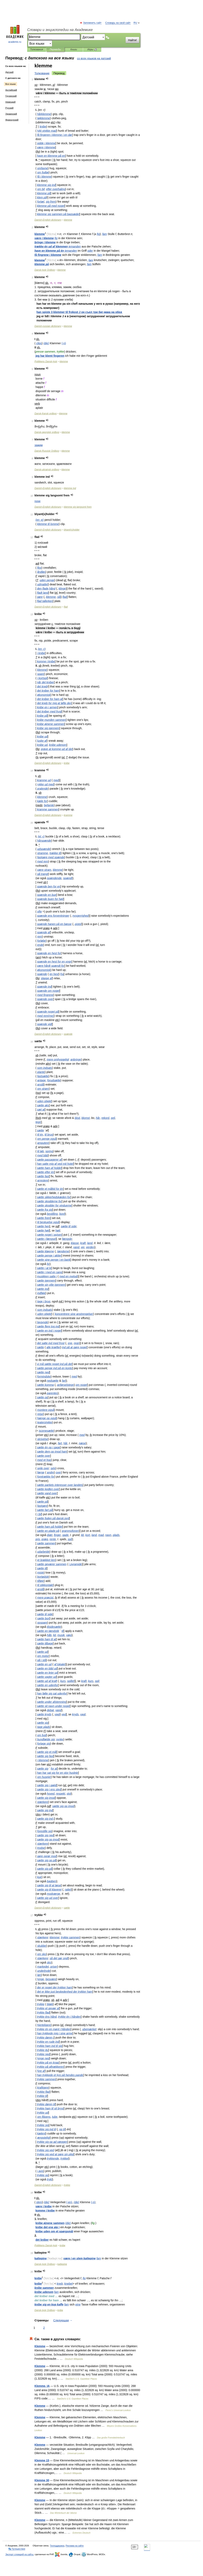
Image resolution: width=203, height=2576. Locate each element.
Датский (9, 67)
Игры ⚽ (92, 43)
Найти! (132, 37)
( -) (39, 514)
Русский (9, 103)
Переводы (55, 43)
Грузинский (11, 91)
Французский (11, 115)
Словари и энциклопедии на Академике (60, 30)
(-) (64, 338)
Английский (11, 85)
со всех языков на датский (94, 53)
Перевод (58, 68)
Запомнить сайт (92, 22)
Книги (73, 43)
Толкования (36, 43)
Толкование (42, 68)
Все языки (10, 79)
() (46, 338)
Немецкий (10, 97)
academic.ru (15, 34)
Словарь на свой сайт (118, 22)
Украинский (11, 109)
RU (135, 22)
